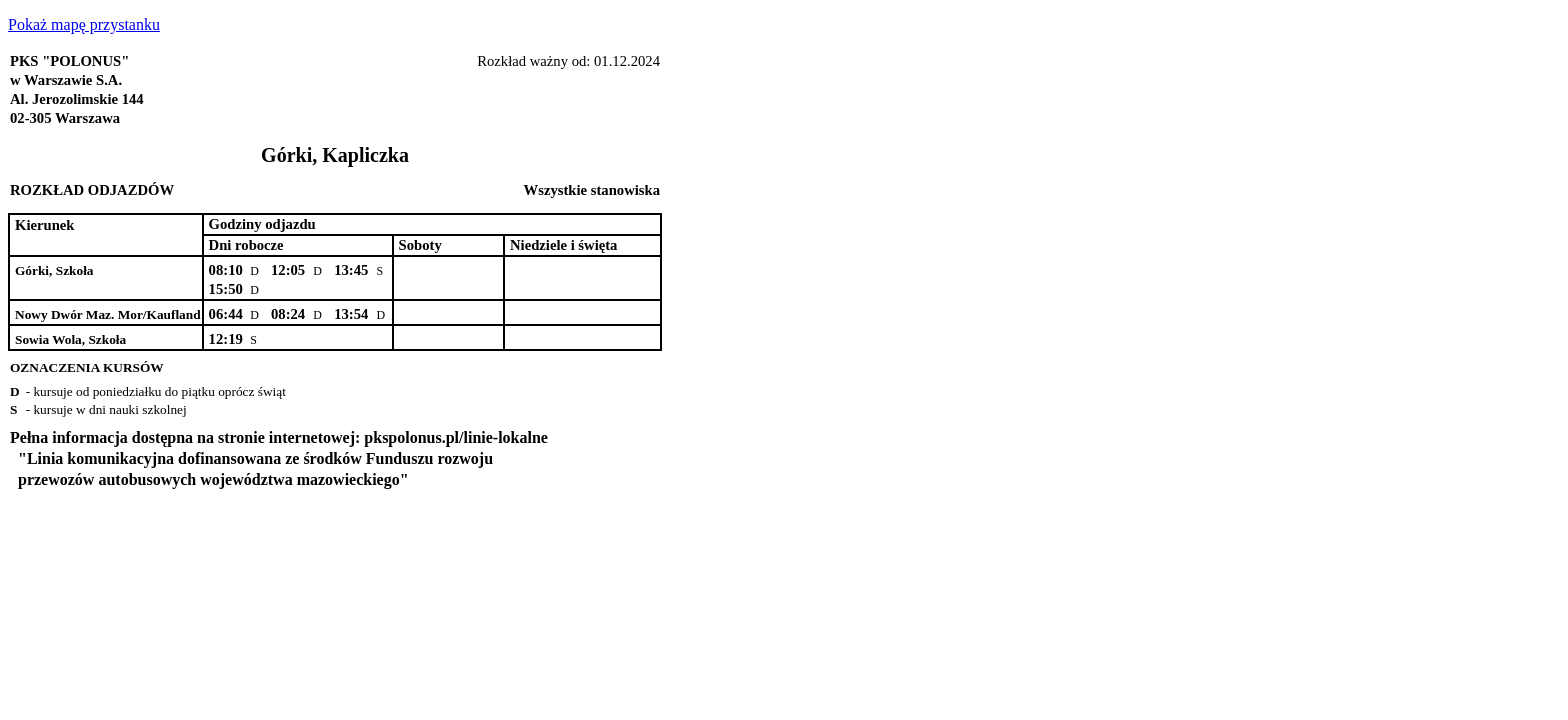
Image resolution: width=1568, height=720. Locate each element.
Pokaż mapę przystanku (84, 24)
